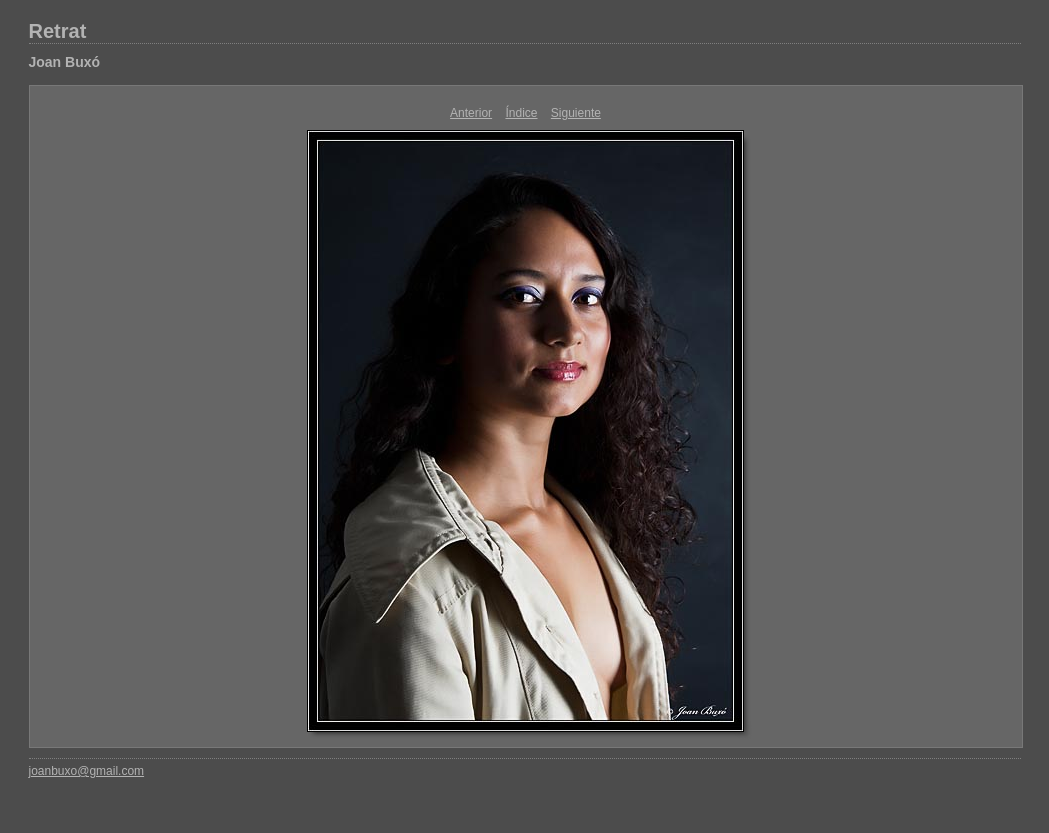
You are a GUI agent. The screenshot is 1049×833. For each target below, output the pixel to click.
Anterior (471, 113)
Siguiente (576, 113)
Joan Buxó (65, 62)
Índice (521, 113)
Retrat (58, 31)
